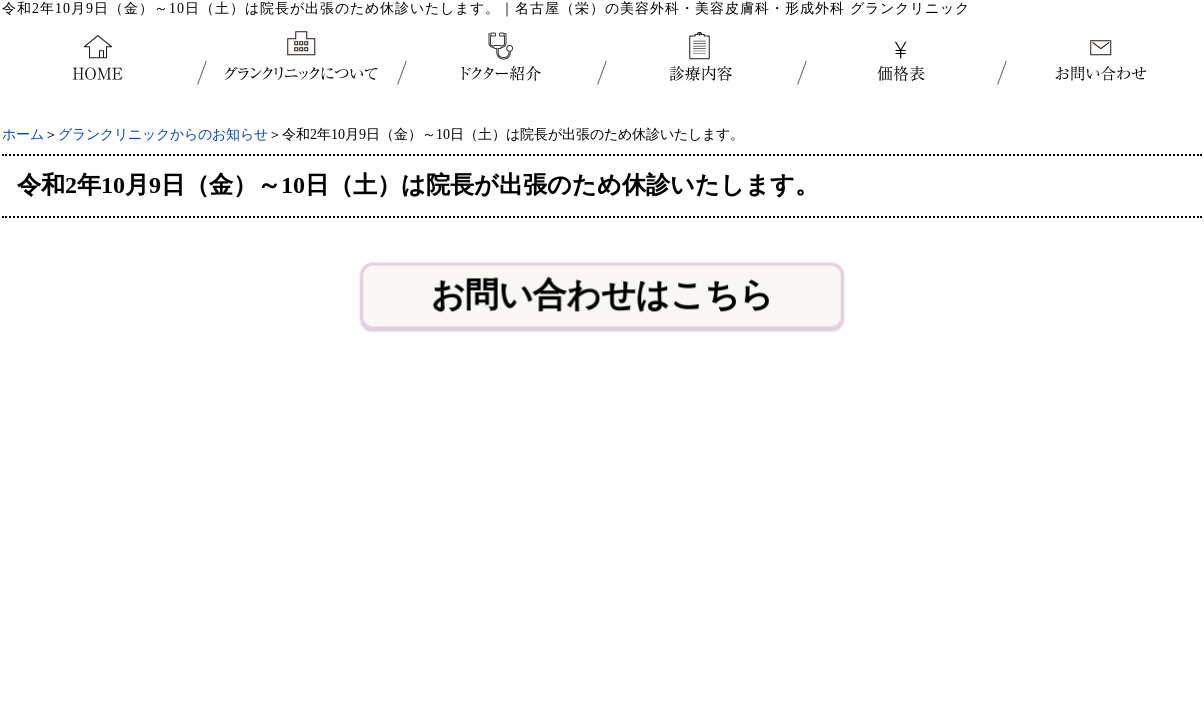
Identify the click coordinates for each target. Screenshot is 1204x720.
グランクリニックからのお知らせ (163, 134)
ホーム (23, 134)
